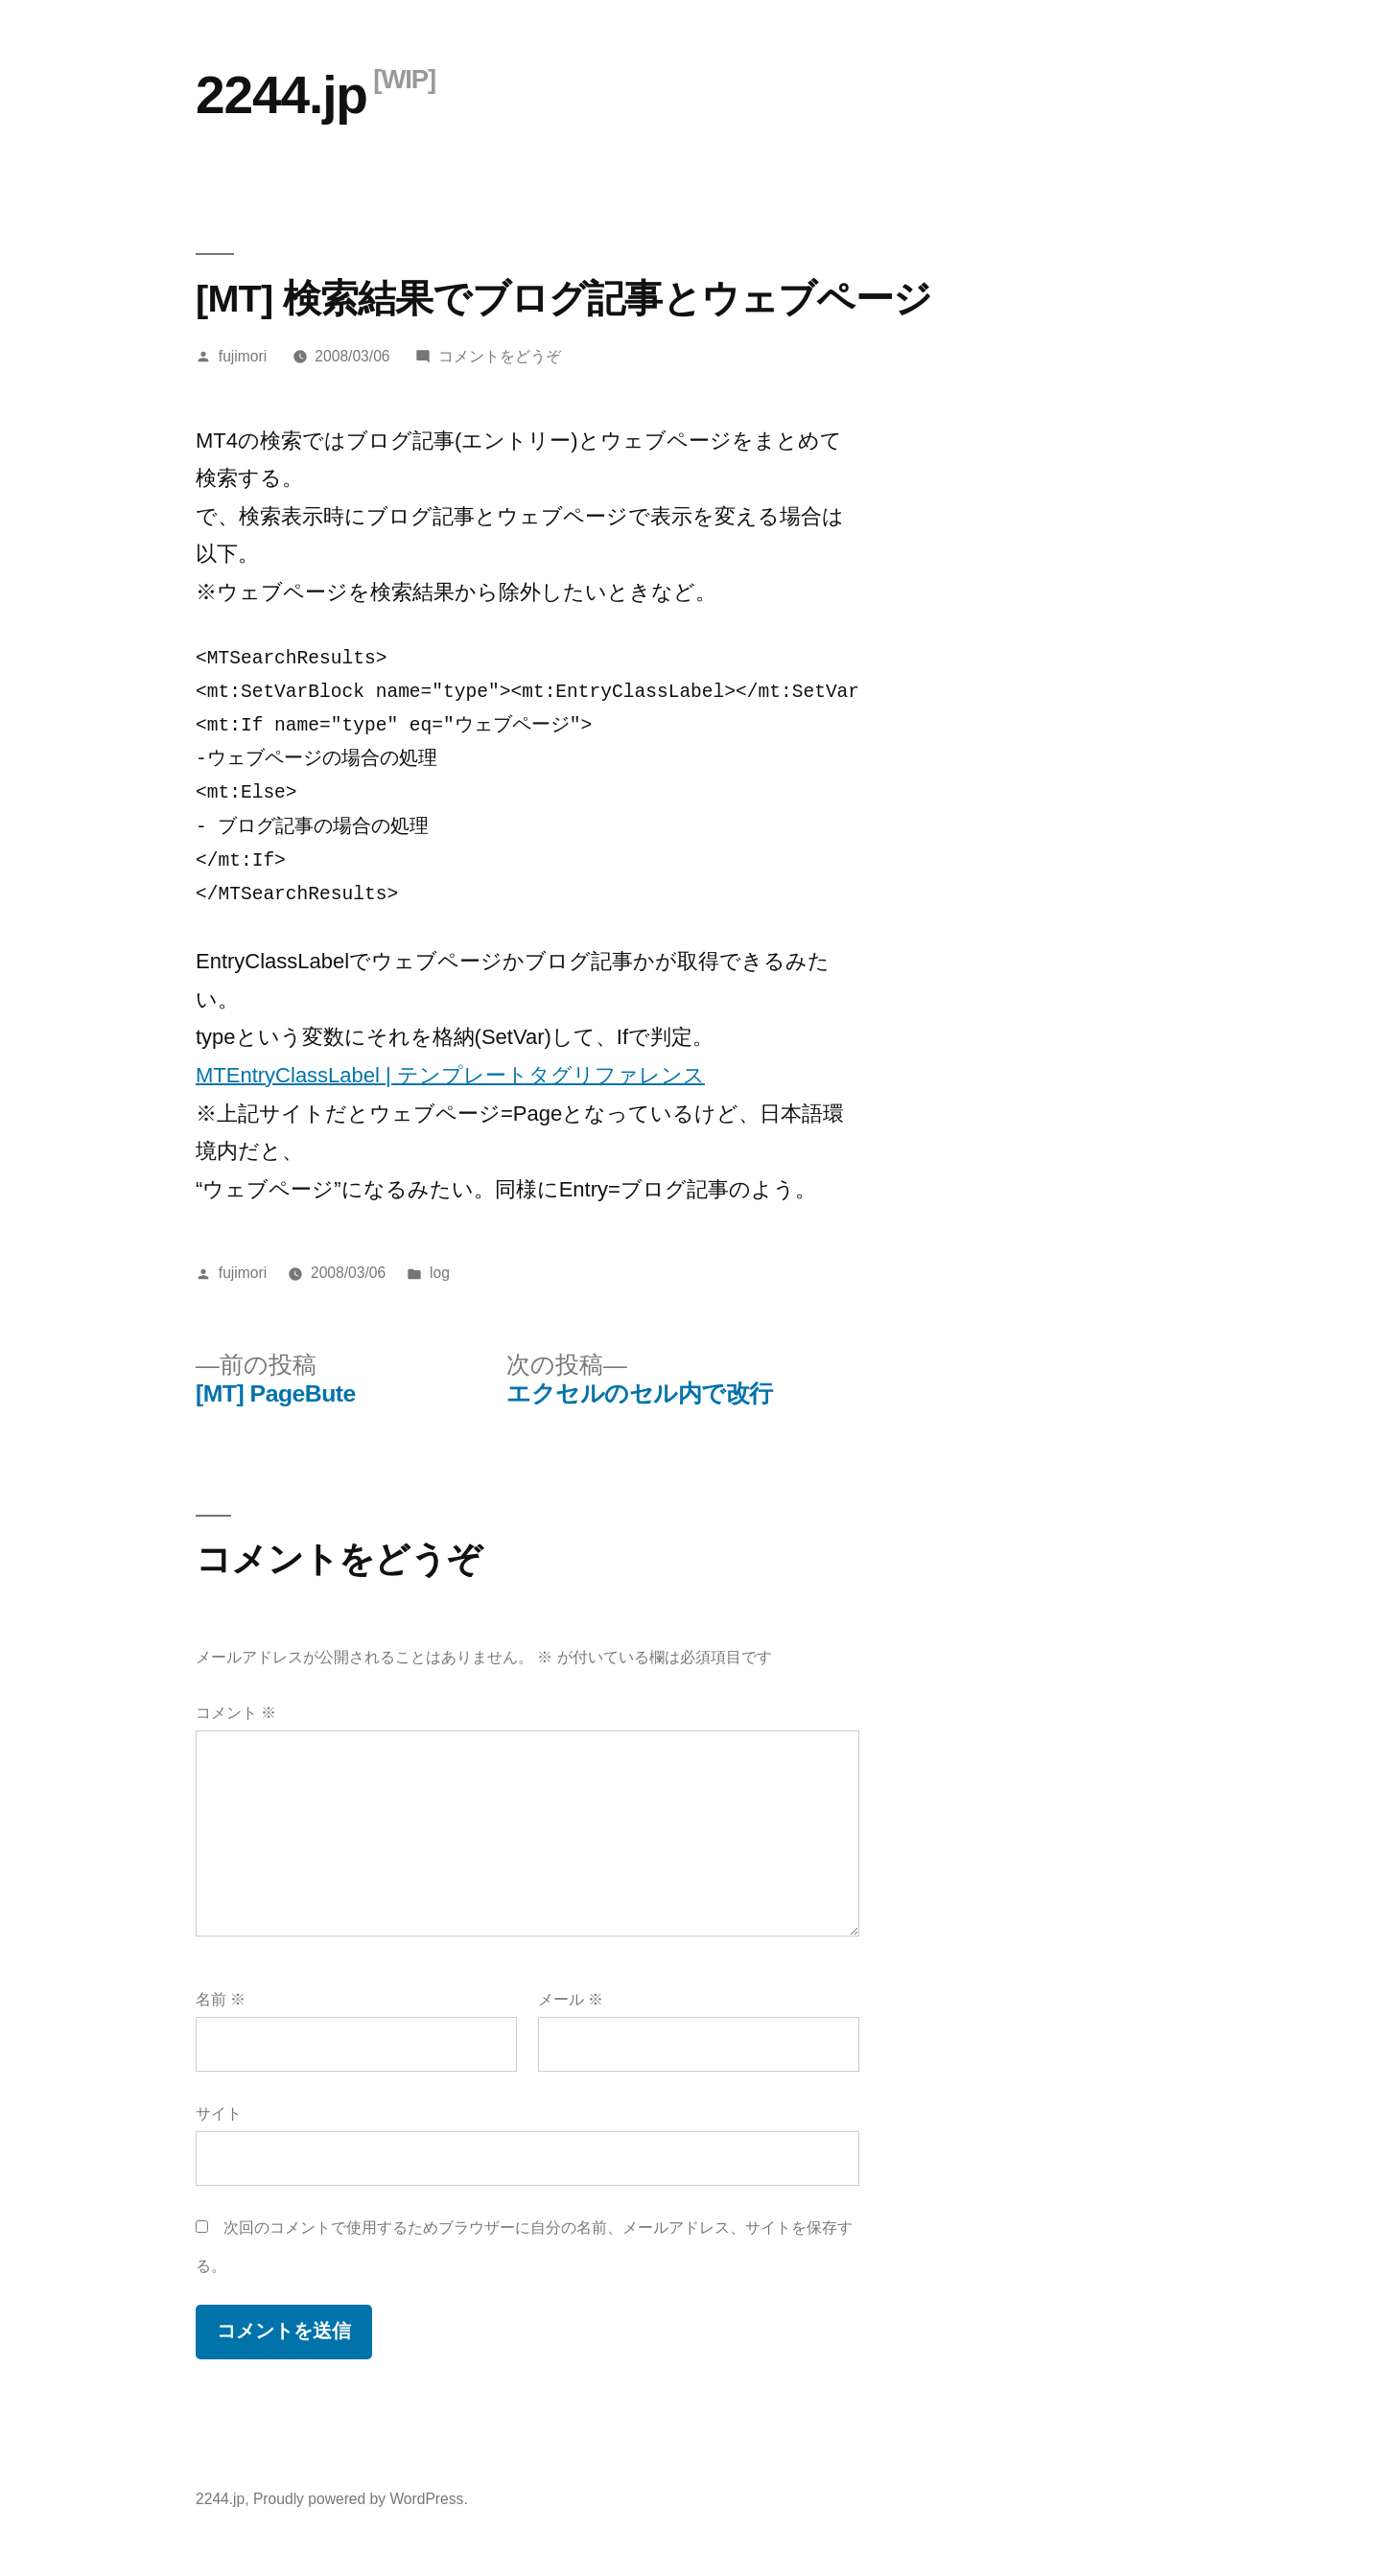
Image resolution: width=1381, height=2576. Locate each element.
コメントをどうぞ (499, 356)
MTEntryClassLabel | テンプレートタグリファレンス (450, 1075)
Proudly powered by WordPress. (360, 2499)
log (440, 1273)
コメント (236, 1713)
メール (570, 1999)
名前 (221, 1999)
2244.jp (281, 95)
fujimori (243, 356)
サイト (219, 2113)
